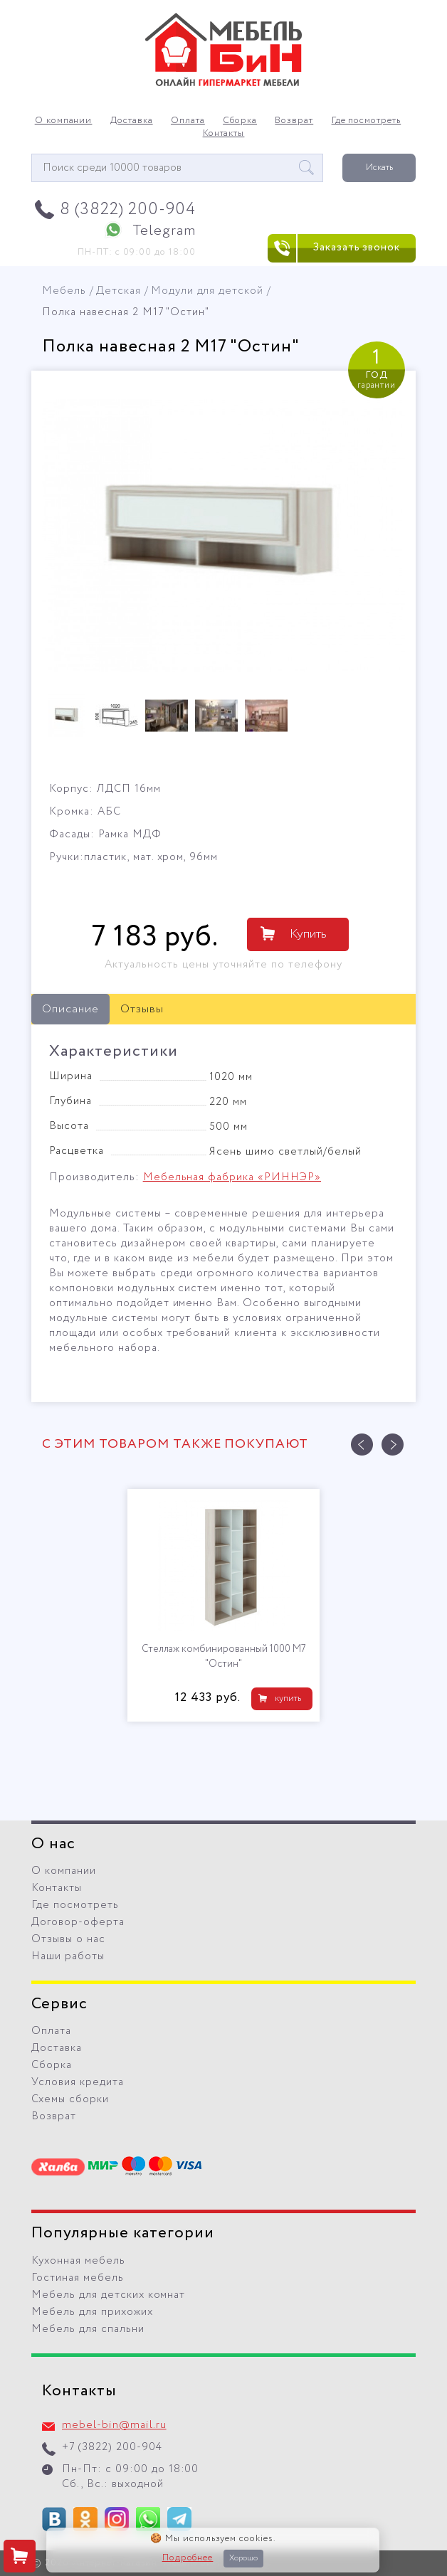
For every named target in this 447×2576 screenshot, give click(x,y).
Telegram (164, 231)
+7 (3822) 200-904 (112, 2447)
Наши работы (68, 1956)
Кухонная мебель (78, 2261)
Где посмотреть (366, 121)
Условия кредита (77, 2082)
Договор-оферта (78, 1922)
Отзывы (142, 1009)
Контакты (224, 133)
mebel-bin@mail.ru (114, 2425)
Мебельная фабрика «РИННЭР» (232, 1177)
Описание (70, 1009)
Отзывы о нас (68, 1939)
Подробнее (188, 2558)
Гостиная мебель (77, 2278)
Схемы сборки (70, 2099)
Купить (308, 934)
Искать (379, 167)
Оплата (188, 121)
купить (288, 1698)
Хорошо (243, 2558)
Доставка (131, 121)
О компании (64, 121)
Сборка (240, 121)
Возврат (294, 121)
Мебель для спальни (87, 2329)
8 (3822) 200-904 (128, 209)
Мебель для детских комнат (108, 2295)
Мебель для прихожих (92, 2312)
